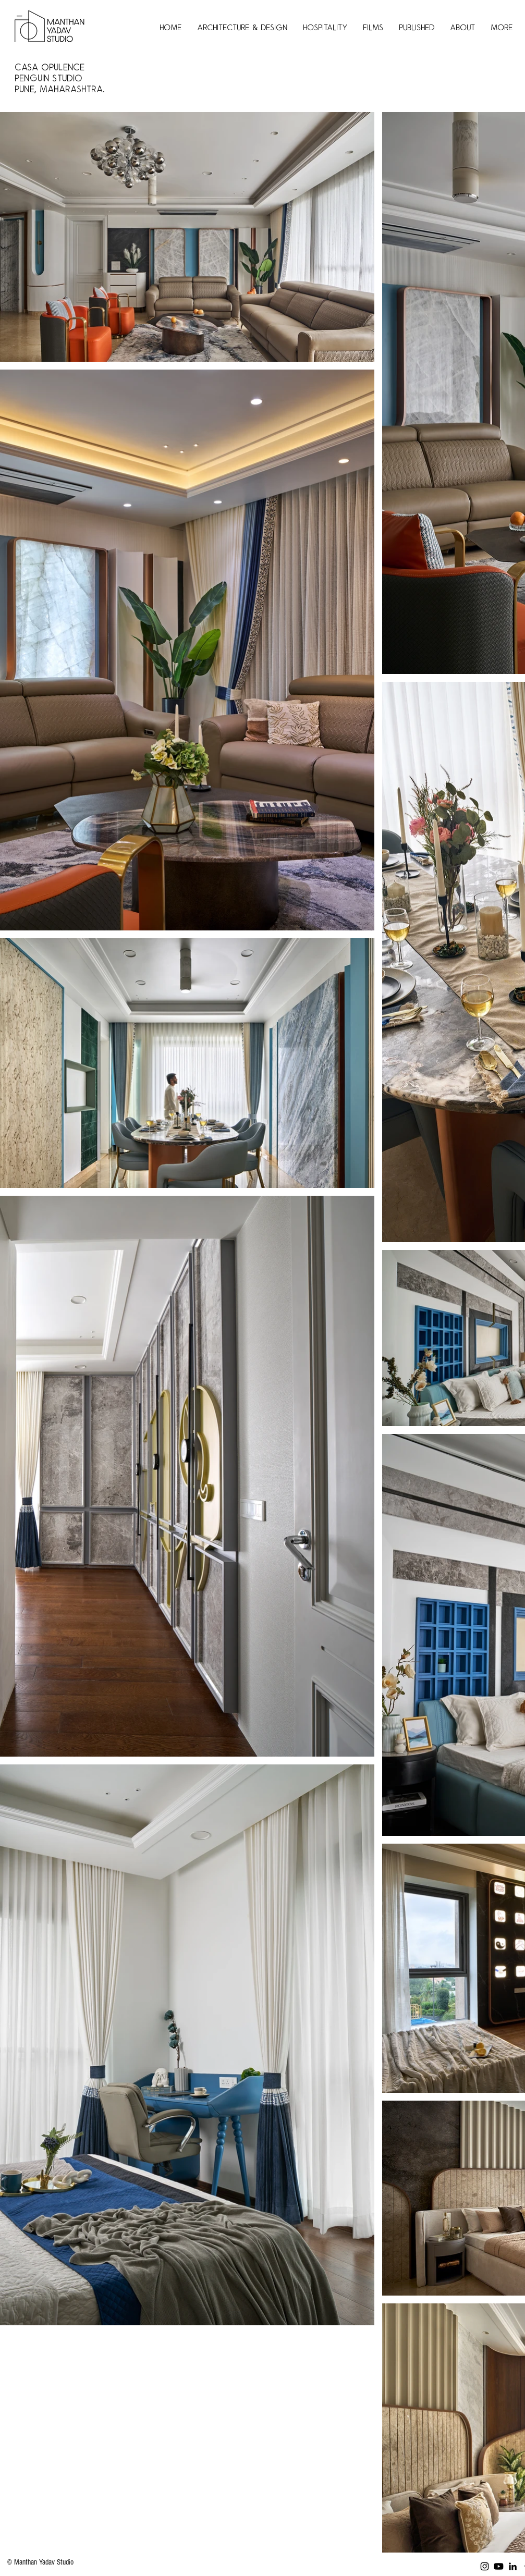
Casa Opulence (52, 67)
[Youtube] (498, 2566)
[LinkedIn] (512, 2566)
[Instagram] (484, 2566)
